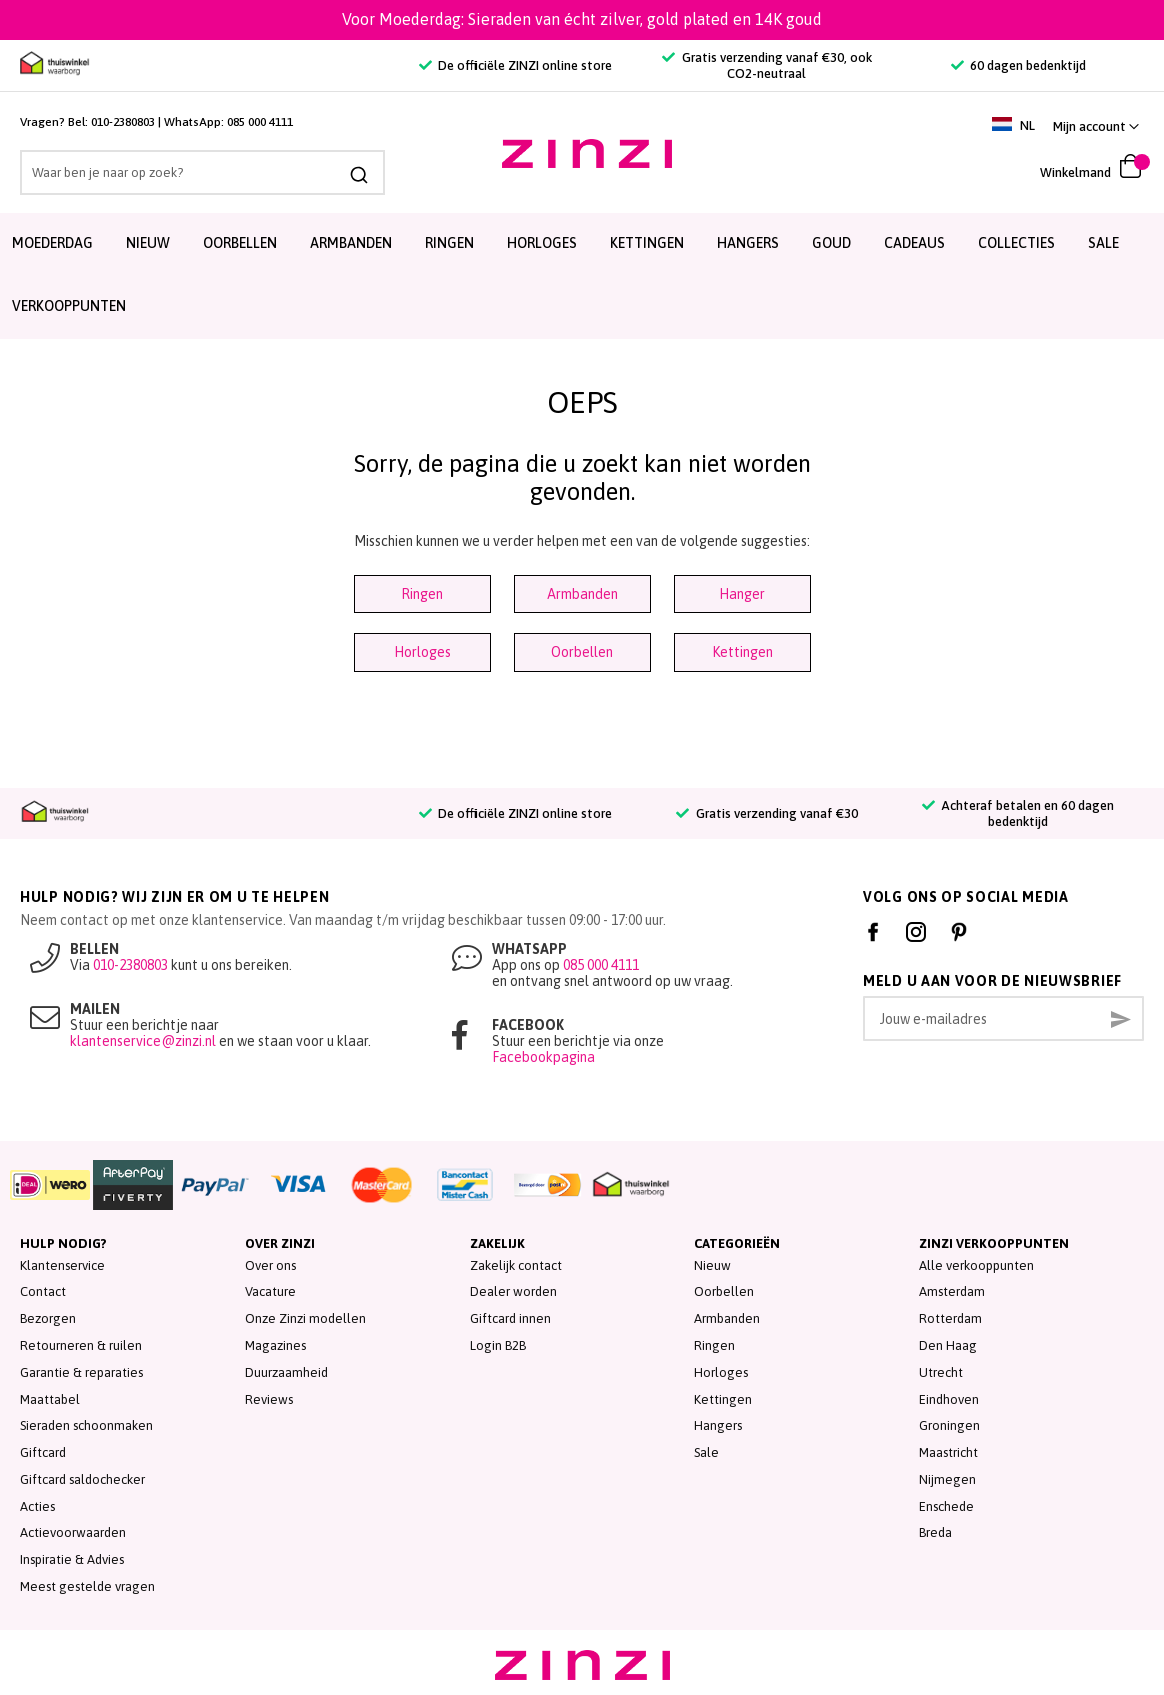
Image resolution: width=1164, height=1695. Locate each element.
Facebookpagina (543, 1057)
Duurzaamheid (286, 1372)
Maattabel (50, 1399)
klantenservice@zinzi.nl (143, 1041)
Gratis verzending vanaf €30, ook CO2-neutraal (766, 65)
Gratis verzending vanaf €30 (766, 813)
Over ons (270, 1265)
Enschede (946, 1506)
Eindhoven (949, 1399)
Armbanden (351, 243)
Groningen (949, 1425)
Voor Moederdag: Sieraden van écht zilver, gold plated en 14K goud (582, 19)
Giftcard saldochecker (82, 1479)
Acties (37, 1506)
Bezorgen (48, 1318)
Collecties (1016, 243)
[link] (1096, 126)
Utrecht (941, 1372)
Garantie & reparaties (81, 1372)
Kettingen (647, 243)
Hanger (742, 594)
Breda (935, 1532)
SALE (1103, 243)
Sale (706, 1452)
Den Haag (948, 1345)
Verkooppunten (69, 306)
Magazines (275, 1345)
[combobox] (182, 172)
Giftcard (43, 1452)
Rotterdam (950, 1318)
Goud (831, 243)
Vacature (270, 1291)
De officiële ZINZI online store (515, 65)
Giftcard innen (510, 1318)
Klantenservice (62, 1265)
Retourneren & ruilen (81, 1345)
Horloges (542, 243)
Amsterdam (952, 1291)
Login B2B (498, 1345)
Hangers (748, 243)
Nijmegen (947, 1479)
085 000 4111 (260, 122)
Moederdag (52, 243)
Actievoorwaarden (73, 1532)
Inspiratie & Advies (72, 1559)
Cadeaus (914, 243)
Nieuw (148, 243)
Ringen (449, 243)
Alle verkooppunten (976, 1265)
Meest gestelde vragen (87, 1586)
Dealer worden (513, 1291)
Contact (43, 1291)
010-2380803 (123, 122)
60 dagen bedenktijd (1018, 65)
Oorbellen (240, 243)
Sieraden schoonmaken (86, 1425)
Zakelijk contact (516, 1265)
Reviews (269, 1399)
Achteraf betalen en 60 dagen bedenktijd (1018, 813)
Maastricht (948, 1452)
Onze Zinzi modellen (305, 1318)
